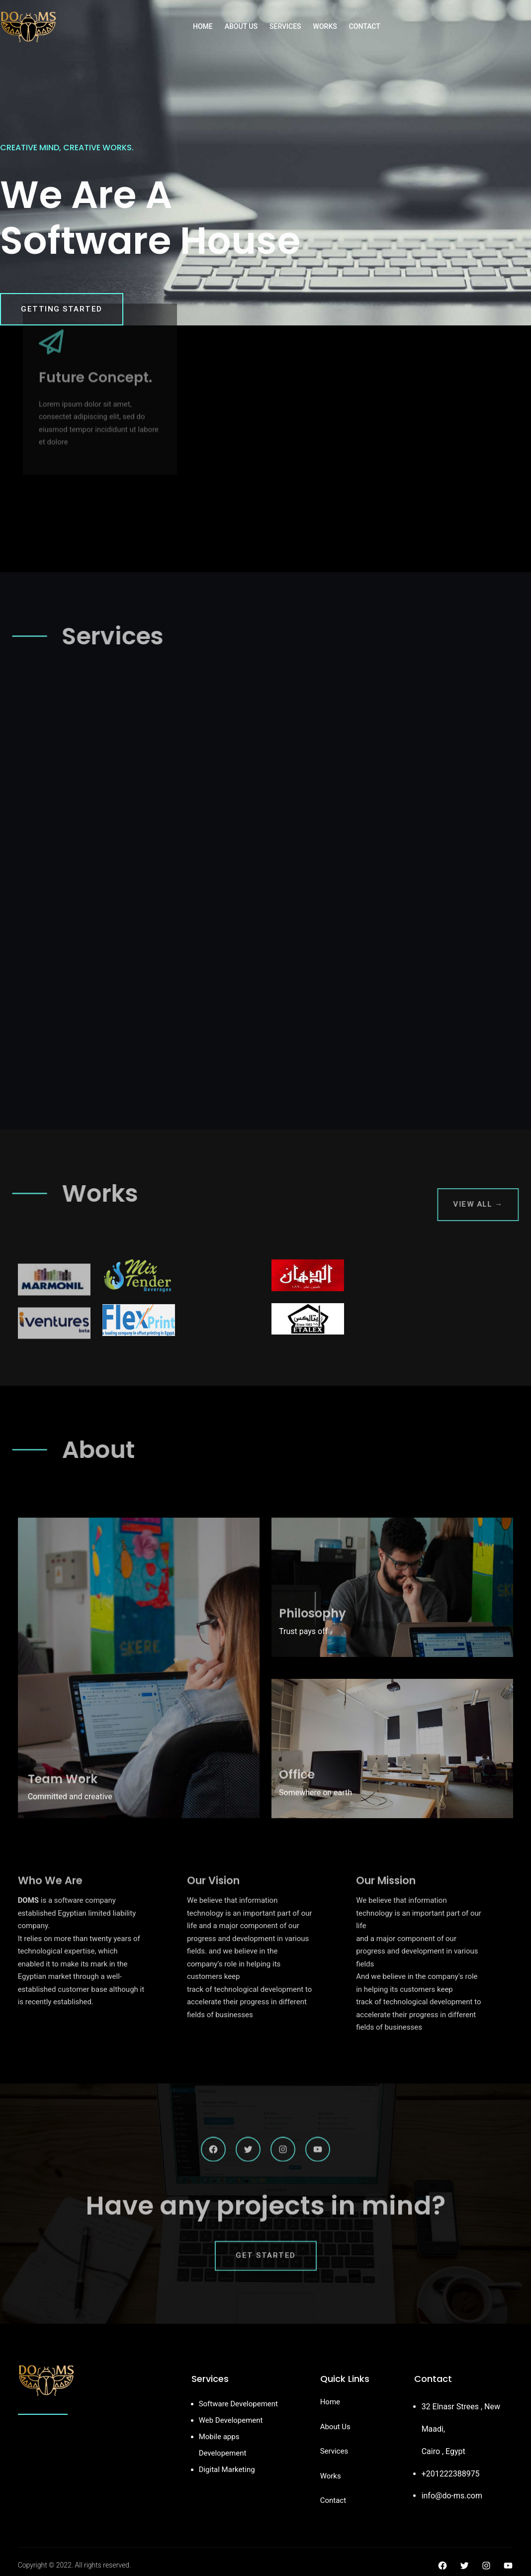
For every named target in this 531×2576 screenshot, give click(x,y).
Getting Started (61, 309)
